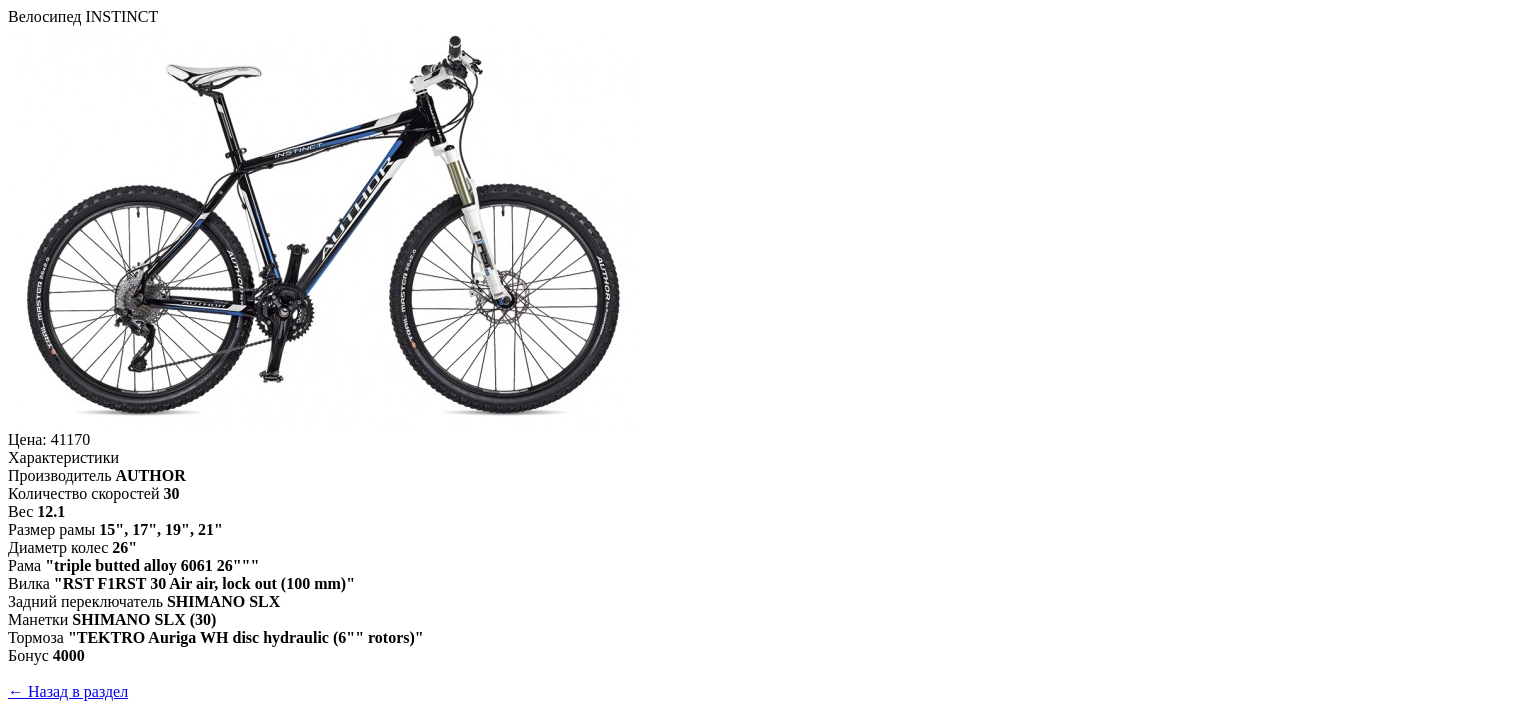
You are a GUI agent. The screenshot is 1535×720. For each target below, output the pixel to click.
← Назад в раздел (68, 691)
